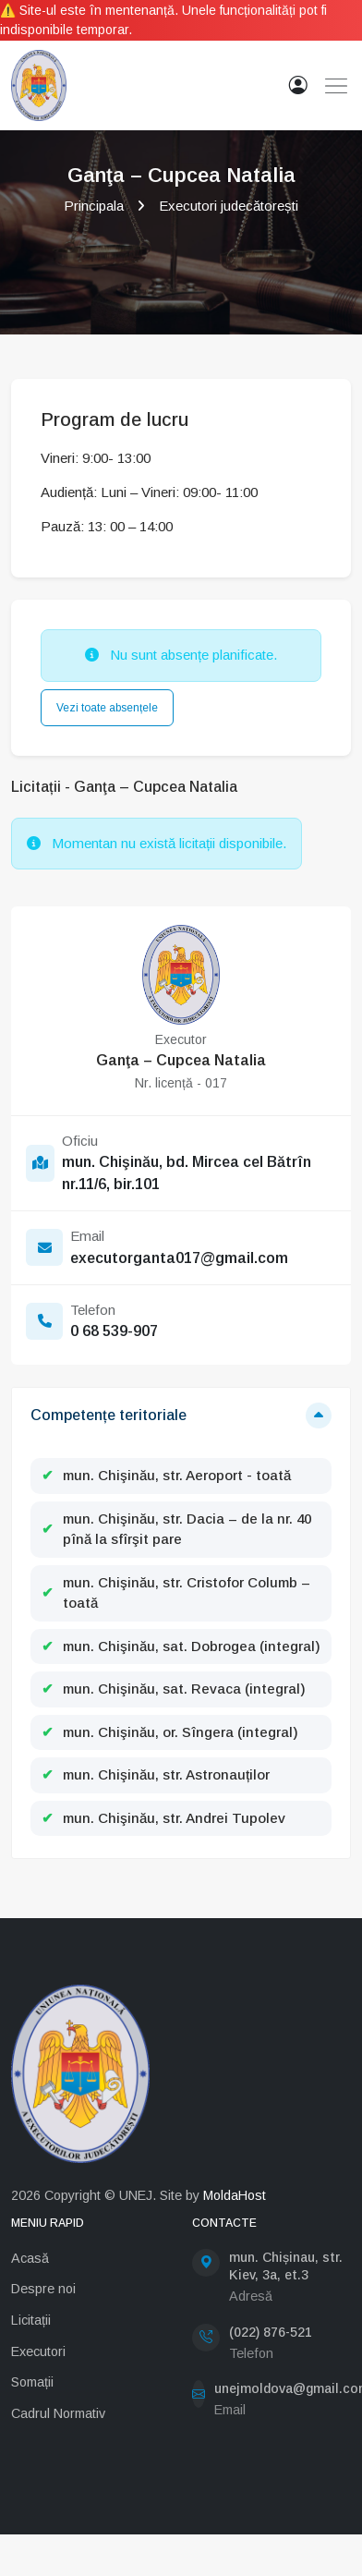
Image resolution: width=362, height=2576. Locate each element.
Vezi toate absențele (107, 707)
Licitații (31, 2320)
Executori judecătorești (228, 205)
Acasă (30, 2258)
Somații (32, 2382)
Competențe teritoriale (108, 1415)
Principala (94, 205)
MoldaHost (234, 2195)
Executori (38, 2351)
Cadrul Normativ (58, 2413)
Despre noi (43, 2288)
